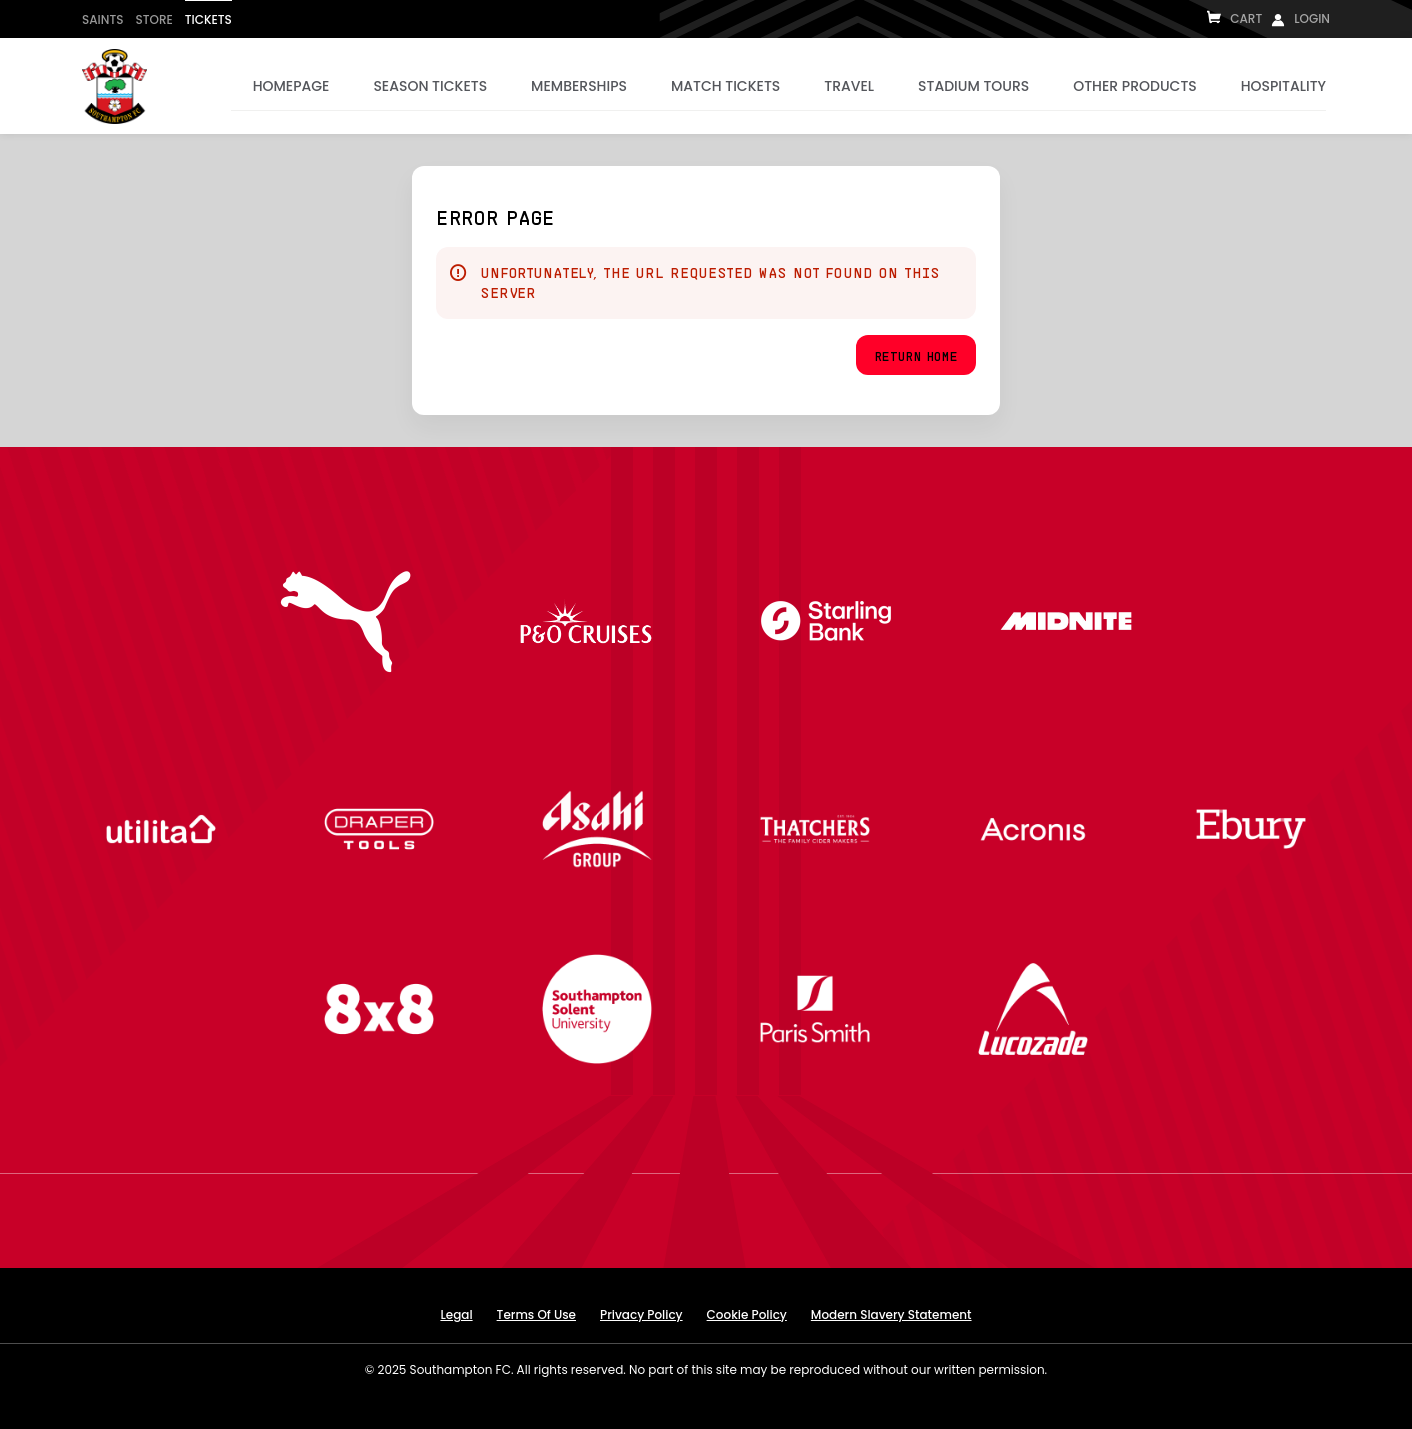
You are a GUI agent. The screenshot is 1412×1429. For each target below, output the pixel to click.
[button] (916, 355)
